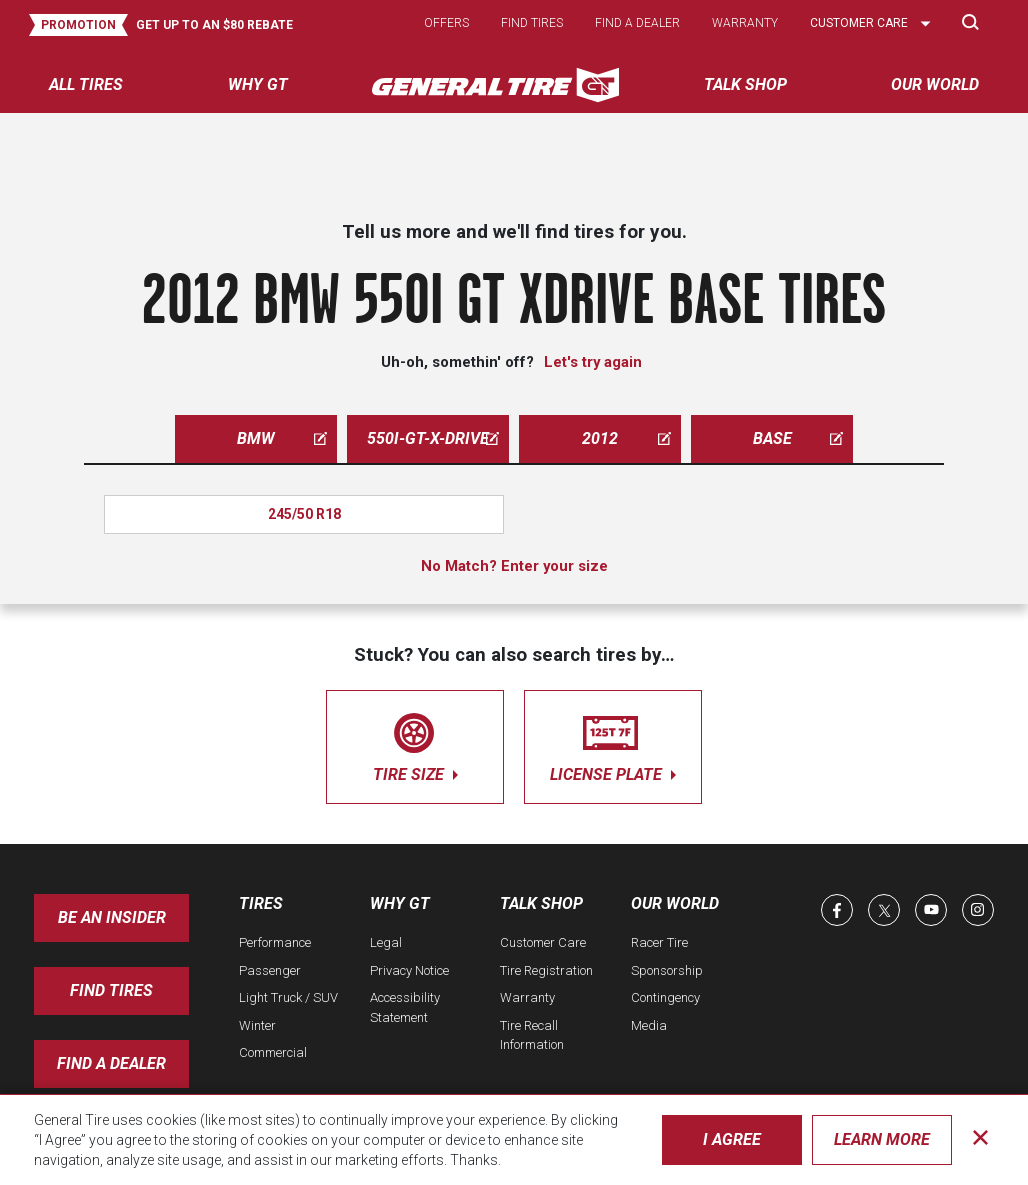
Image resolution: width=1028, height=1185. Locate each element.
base (798, 438)
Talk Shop (541, 903)
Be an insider (112, 917)
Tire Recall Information (532, 1035)
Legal (386, 942)
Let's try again (593, 362)
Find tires (532, 23)
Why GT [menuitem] (258, 84)
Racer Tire (659, 942)
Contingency (665, 997)
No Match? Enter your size (514, 566)
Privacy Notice (409, 970)
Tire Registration (546, 970)
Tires (261, 903)
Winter (257, 1025)
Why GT (400, 903)
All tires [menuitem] (86, 84)
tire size (415, 743)
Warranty (745, 23)
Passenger (270, 970)
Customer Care (543, 942)
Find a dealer (637, 23)
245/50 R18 (304, 514)
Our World (675, 903)
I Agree (732, 1139)
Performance (275, 942)
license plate (613, 743)
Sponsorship (667, 970)
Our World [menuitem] (935, 84)
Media (649, 1025)
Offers (446, 23)
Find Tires (111, 990)
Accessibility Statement (405, 1007)
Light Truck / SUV (288, 997)
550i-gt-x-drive (433, 438)
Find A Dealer (111, 1063)
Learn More (882, 1139)
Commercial (273, 1052)
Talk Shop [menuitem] (745, 84)
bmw (282, 438)
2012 (626, 438)
